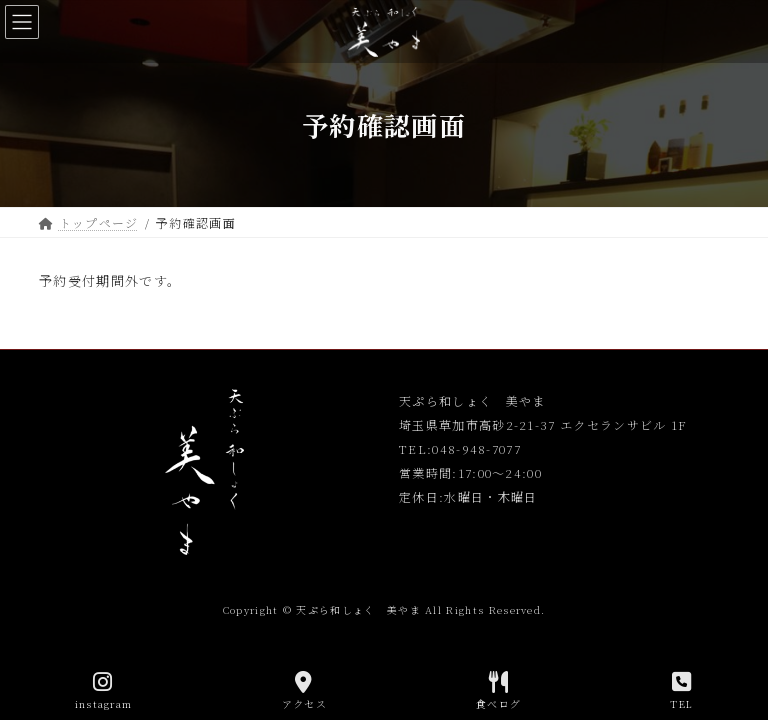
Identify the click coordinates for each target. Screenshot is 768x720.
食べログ (498, 690)
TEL (681, 690)
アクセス (304, 690)
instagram (104, 690)
